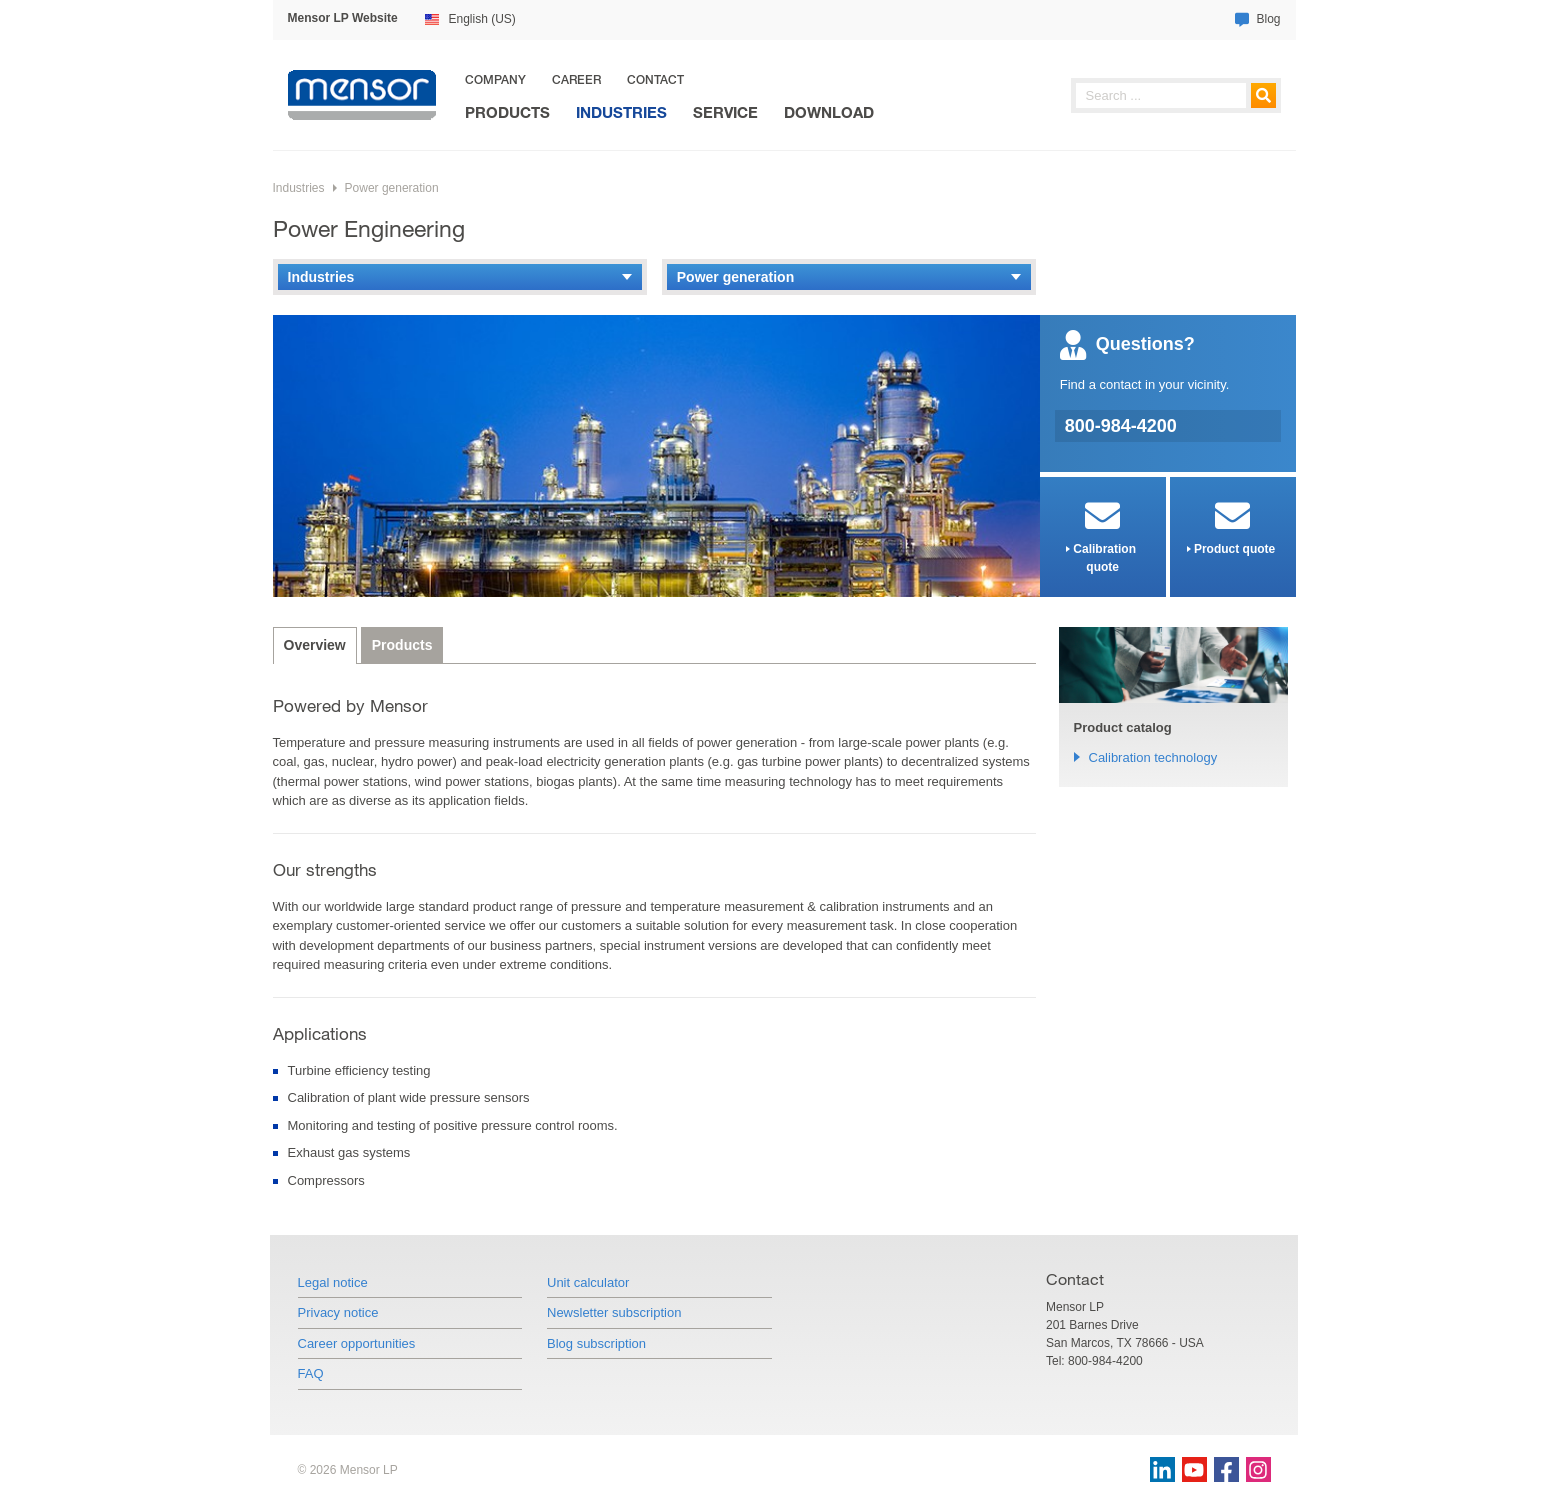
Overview (315, 645)
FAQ (311, 1373)
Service (725, 112)
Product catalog (1123, 727)
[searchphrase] (1176, 95)
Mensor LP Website (343, 18)
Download (829, 112)
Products (507, 112)
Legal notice (333, 1282)
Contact (655, 79)
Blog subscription (596, 1343)
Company (495, 79)
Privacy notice (338, 1312)
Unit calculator (588, 1282)
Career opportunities (357, 1343)
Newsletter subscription (614, 1312)
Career (576, 79)
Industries (621, 112)
